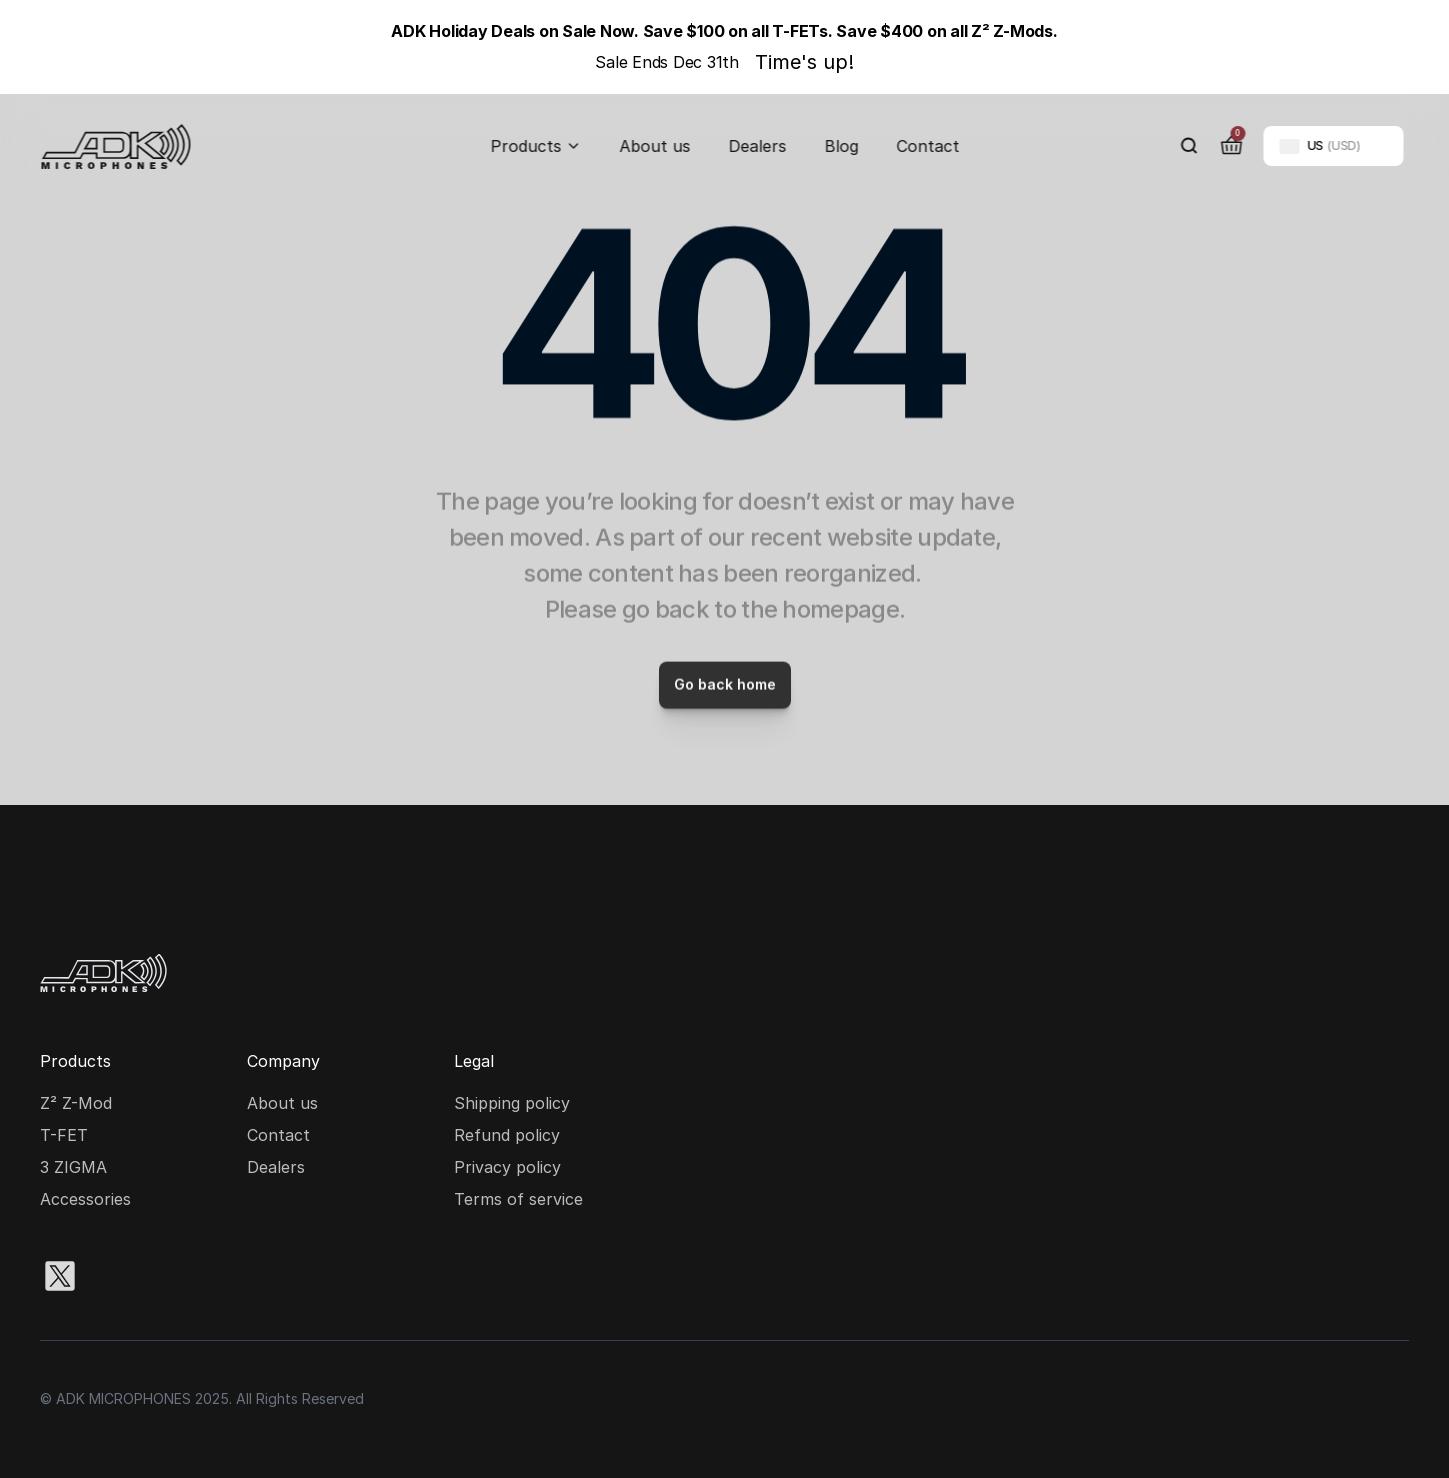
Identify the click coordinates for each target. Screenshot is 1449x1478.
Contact (927, 146)
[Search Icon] (1189, 146)
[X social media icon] (60, 1276)
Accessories (85, 1199)
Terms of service (518, 1199)
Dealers (757, 146)
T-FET (64, 1135)
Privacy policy (507, 1167)
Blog (841, 146)
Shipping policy (512, 1103)
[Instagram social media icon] (124, 1276)
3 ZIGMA (73, 1167)
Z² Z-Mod (76, 1103)
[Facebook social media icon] (188, 1276)
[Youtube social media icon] (252, 1276)
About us (654, 146)
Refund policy (507, 1135)
